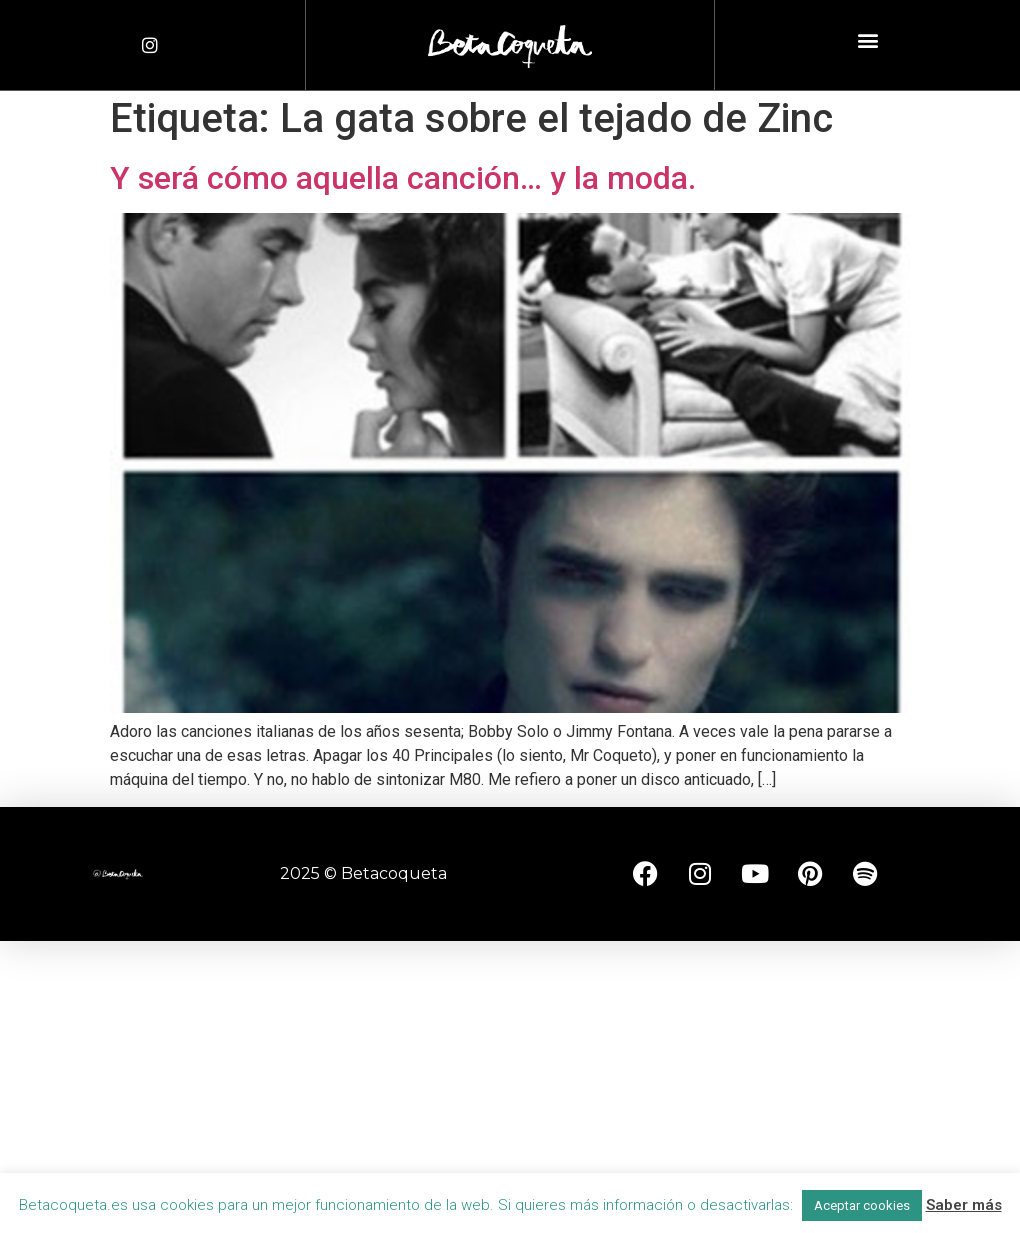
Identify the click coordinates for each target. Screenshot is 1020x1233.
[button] (867, 40)
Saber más (964, 1205)
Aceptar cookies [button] (862, 1205)
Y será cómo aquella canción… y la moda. (403, 178)
